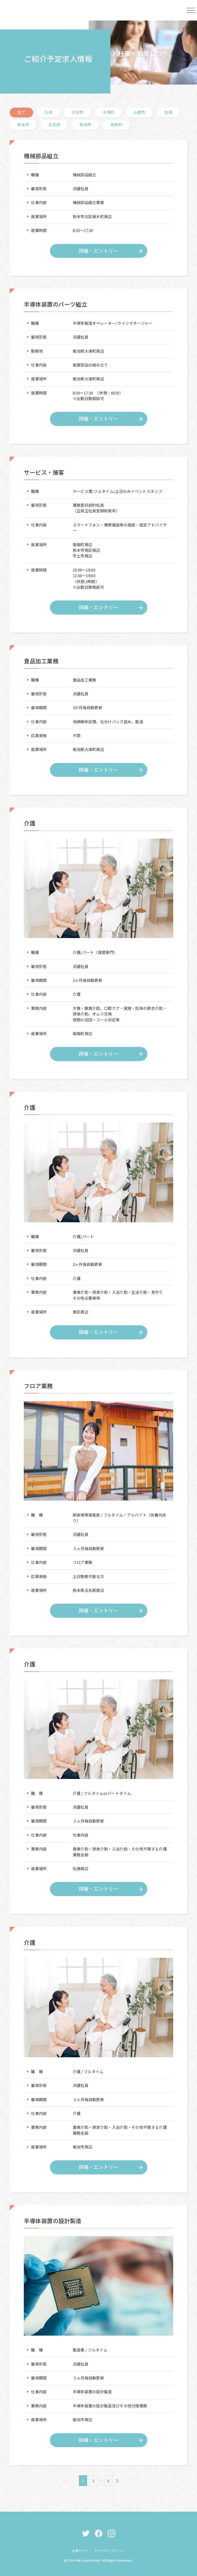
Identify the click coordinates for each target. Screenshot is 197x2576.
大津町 (109, 112)
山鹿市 (139, 112)
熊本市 (23, 124)
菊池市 (85, 124)
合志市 (78, 112)
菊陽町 (116, 124)
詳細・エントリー (98, 250)
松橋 (168, 112)
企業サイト (80, 2550)
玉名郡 (54, 124)
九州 (49, 112)
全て (21, 112)
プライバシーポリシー (109, 2550)
